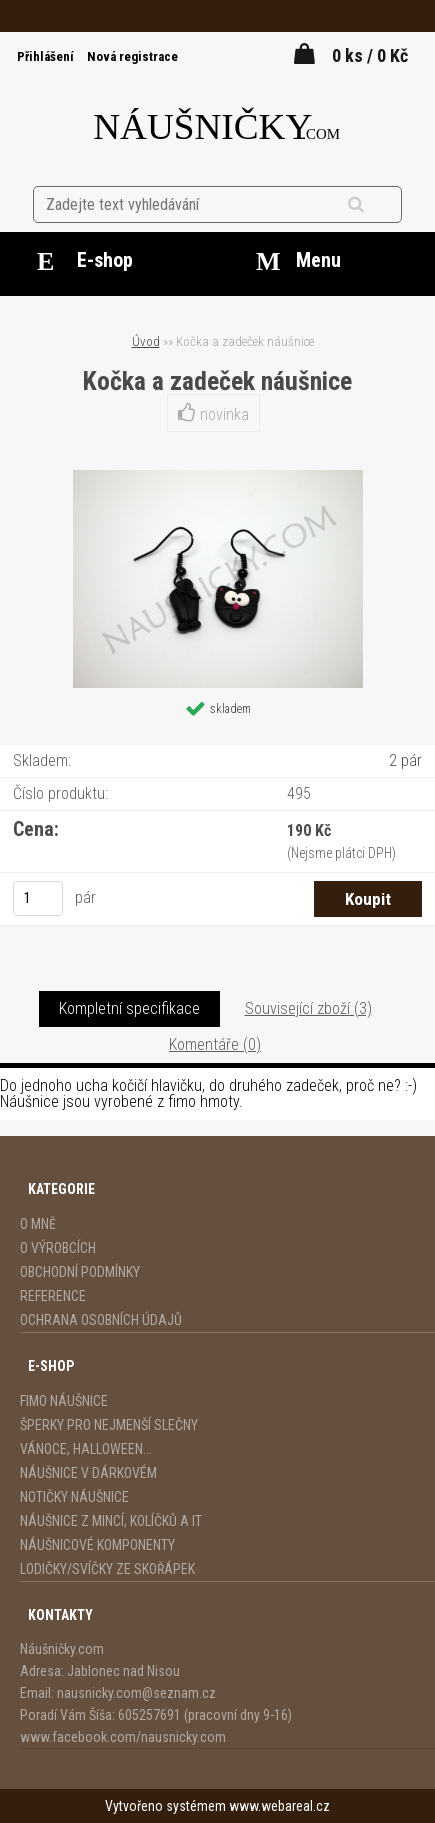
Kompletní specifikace (129, 1008)
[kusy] (38, 898)
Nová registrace (132, 56)
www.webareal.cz (279, 1806)
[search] (380, 205)
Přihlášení (47, 56)
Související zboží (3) (308, 1008)
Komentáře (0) (215, 1044)
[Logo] (217, 122)
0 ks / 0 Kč (370, 55)
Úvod (146, 341)
